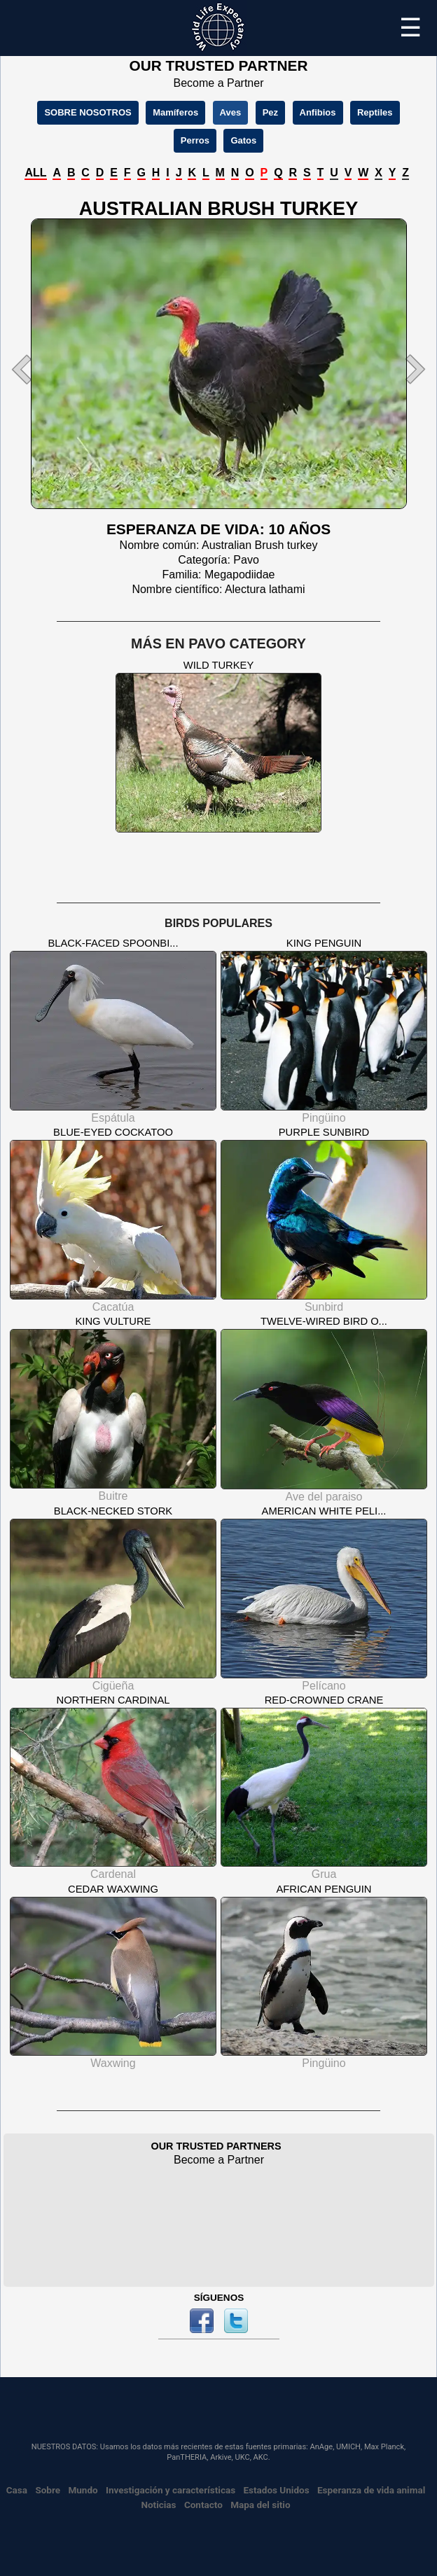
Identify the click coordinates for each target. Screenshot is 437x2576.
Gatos (243, 140)
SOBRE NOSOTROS (87, 112)
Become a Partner (219, 83)
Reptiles (375, 112)
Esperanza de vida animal (371, 2489)
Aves (231, 112)
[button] (36, 368)
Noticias (158, 2504)
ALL (35, 173)
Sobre (47, 2489)
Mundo (82, 2489)
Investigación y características (170, 2489)
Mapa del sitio (260, 2504)
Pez (270, 112)
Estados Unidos (276, 2489)
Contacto (203, 2504)
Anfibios (318, 112)
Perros (195, 140)
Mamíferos (175, 112)
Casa (16, 2489)
